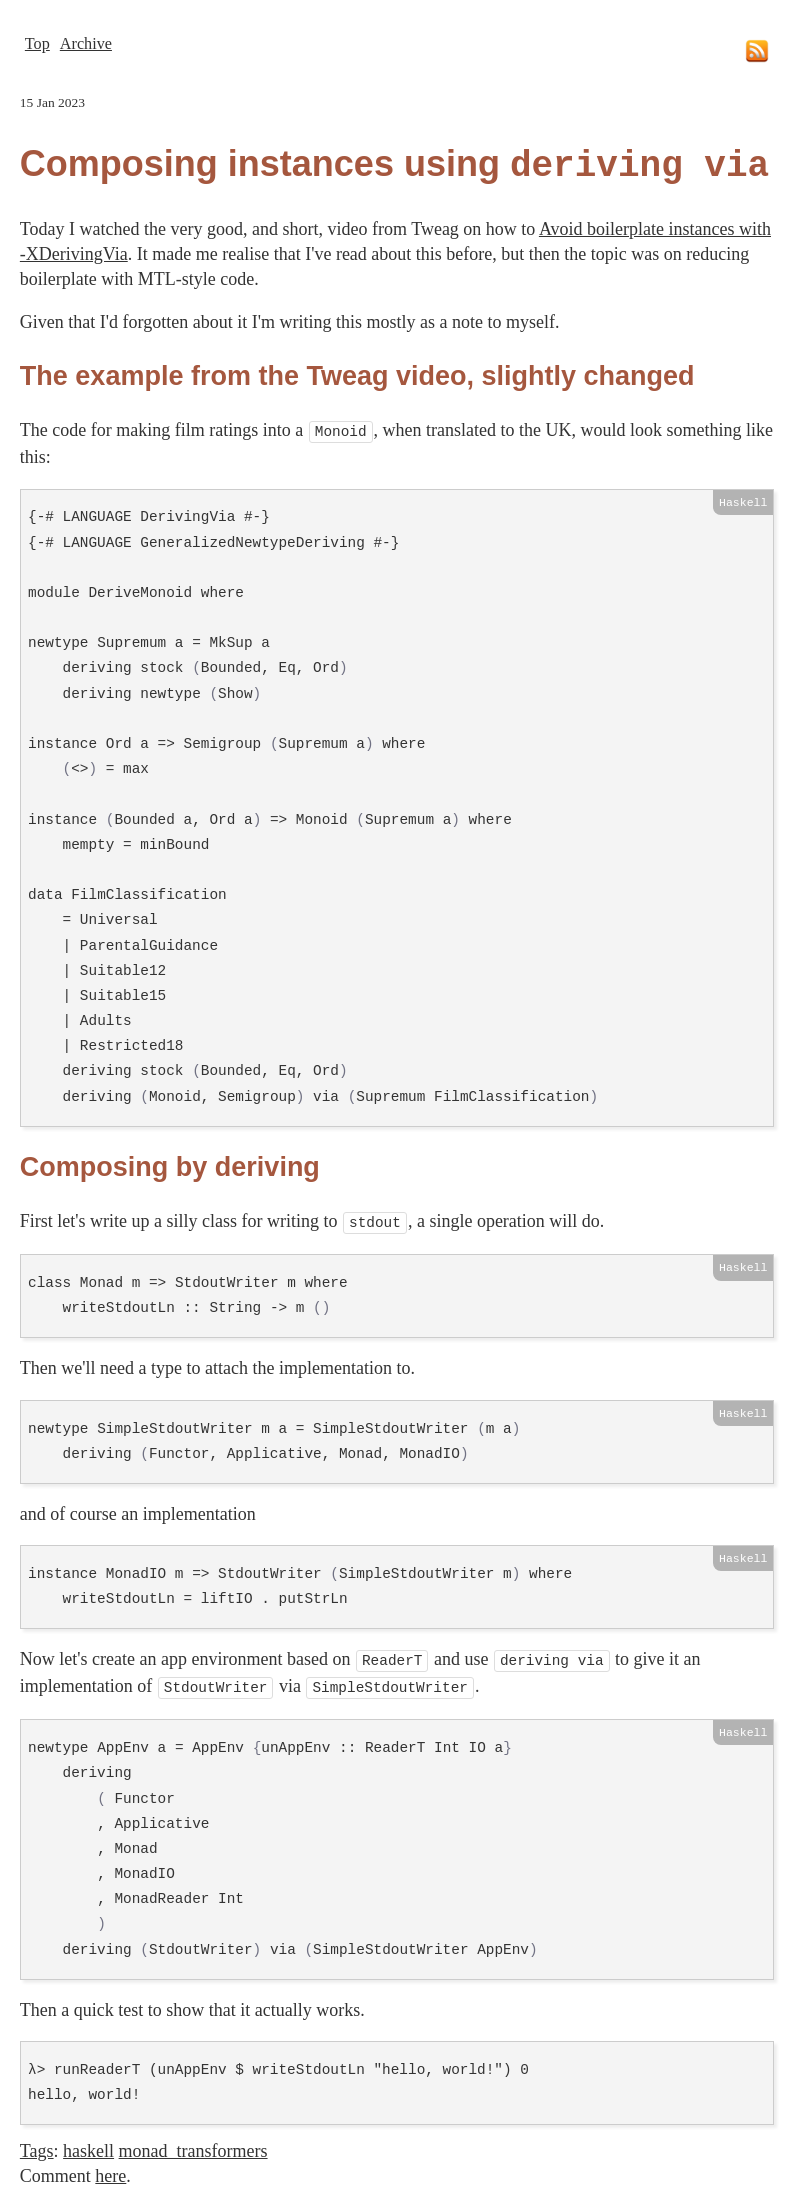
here (110, 2166)
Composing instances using (394, 164)
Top (37, 44)
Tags (37, 2141)
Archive (86, 44)
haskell (88, 2141)
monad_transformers (193, 2141)
